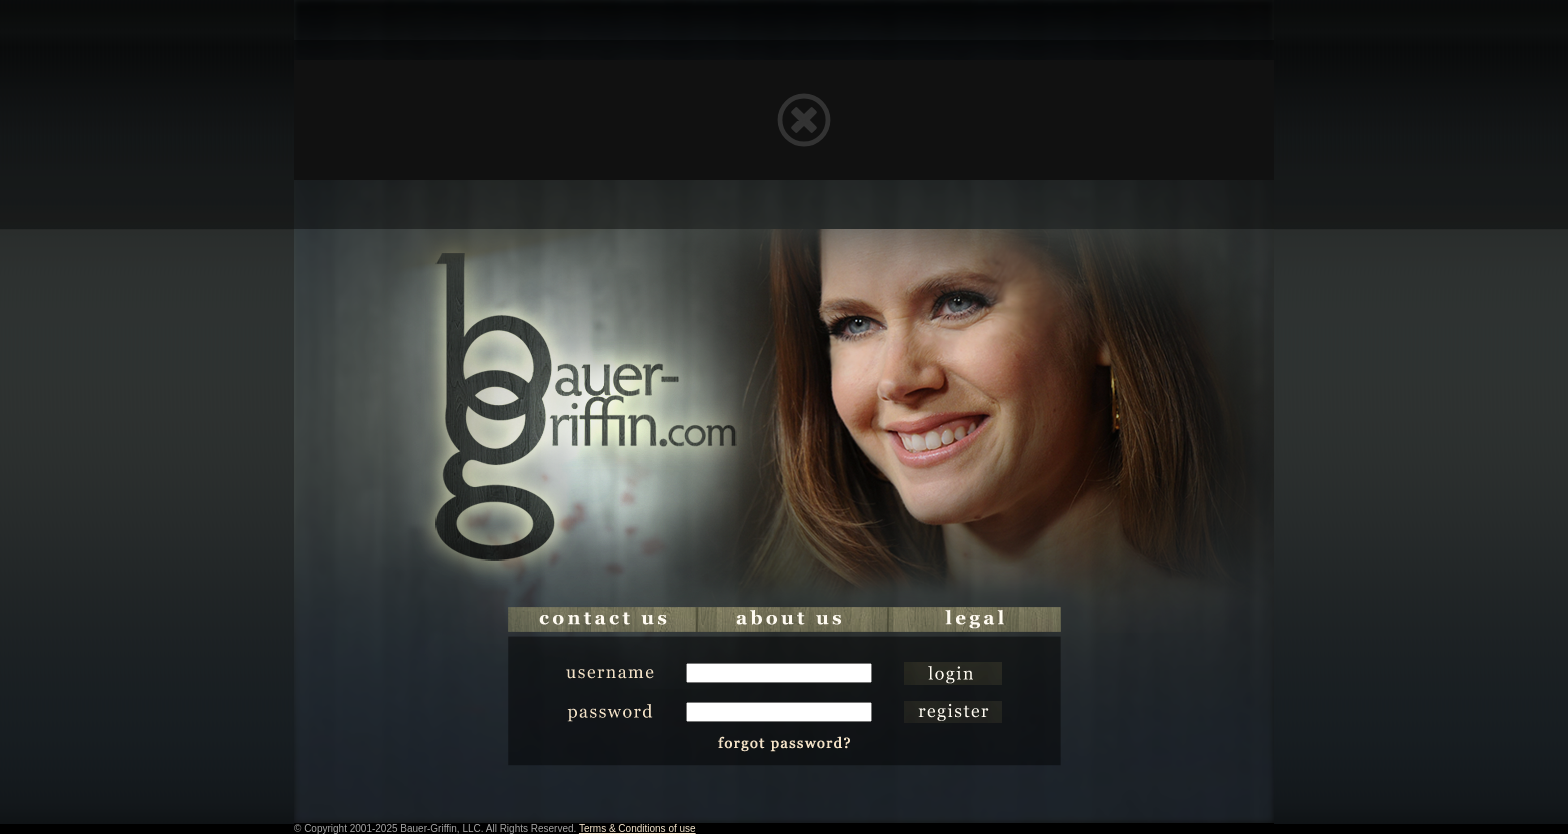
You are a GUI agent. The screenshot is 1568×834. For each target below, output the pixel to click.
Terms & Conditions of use (637, 828)
